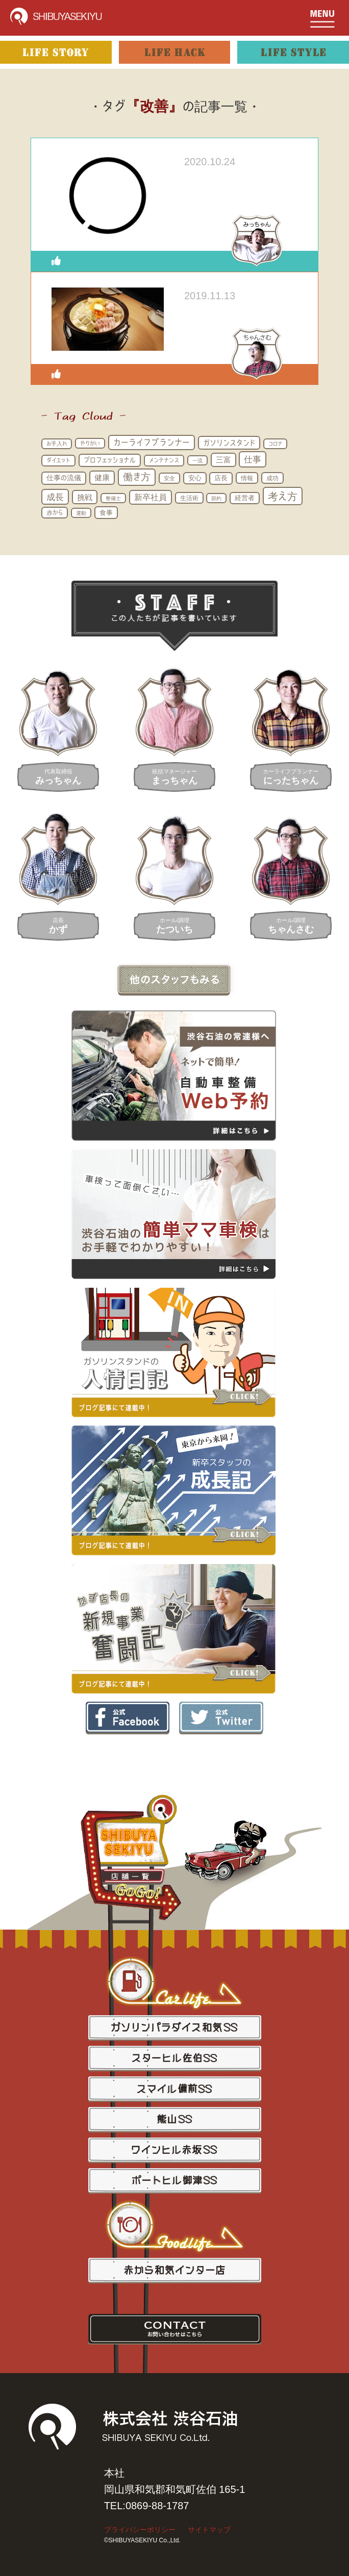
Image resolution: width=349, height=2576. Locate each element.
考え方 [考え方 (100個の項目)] (282, 496)
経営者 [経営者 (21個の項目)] (245, 498)
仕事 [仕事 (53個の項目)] (252, 459)
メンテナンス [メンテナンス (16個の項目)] (164, 460)
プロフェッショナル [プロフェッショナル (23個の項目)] (110, 459)
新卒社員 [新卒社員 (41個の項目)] (150, 497)
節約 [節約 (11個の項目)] (216, 498)
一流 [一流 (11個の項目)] (197, 460)
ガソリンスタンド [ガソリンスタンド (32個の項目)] (229, 443)
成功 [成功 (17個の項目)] (272, 478)
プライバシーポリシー (140, 2530)
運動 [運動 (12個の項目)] (81, 512)
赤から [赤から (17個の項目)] (54, 512)
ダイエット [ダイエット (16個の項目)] (58, 460)
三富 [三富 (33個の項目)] (223, 459)
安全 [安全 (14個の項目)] (169, 478)
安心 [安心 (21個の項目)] (195, 478)
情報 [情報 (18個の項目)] (247, 478)
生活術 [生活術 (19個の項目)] (189, 498)
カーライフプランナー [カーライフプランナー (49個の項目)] (151, 442)
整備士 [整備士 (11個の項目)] (113, 498)
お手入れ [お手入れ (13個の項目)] (56, 443)
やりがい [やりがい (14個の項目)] (90, 443)
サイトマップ (209, 2530)
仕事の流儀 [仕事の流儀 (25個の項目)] (63, 477)
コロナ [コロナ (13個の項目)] (275, 443)
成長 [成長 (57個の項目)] (55, 496)
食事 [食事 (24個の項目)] (106, 512)
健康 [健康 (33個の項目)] (102, 477)
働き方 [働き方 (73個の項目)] (137, 476)
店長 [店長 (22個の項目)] (221, 478)
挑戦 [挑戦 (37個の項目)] (84, 497)
